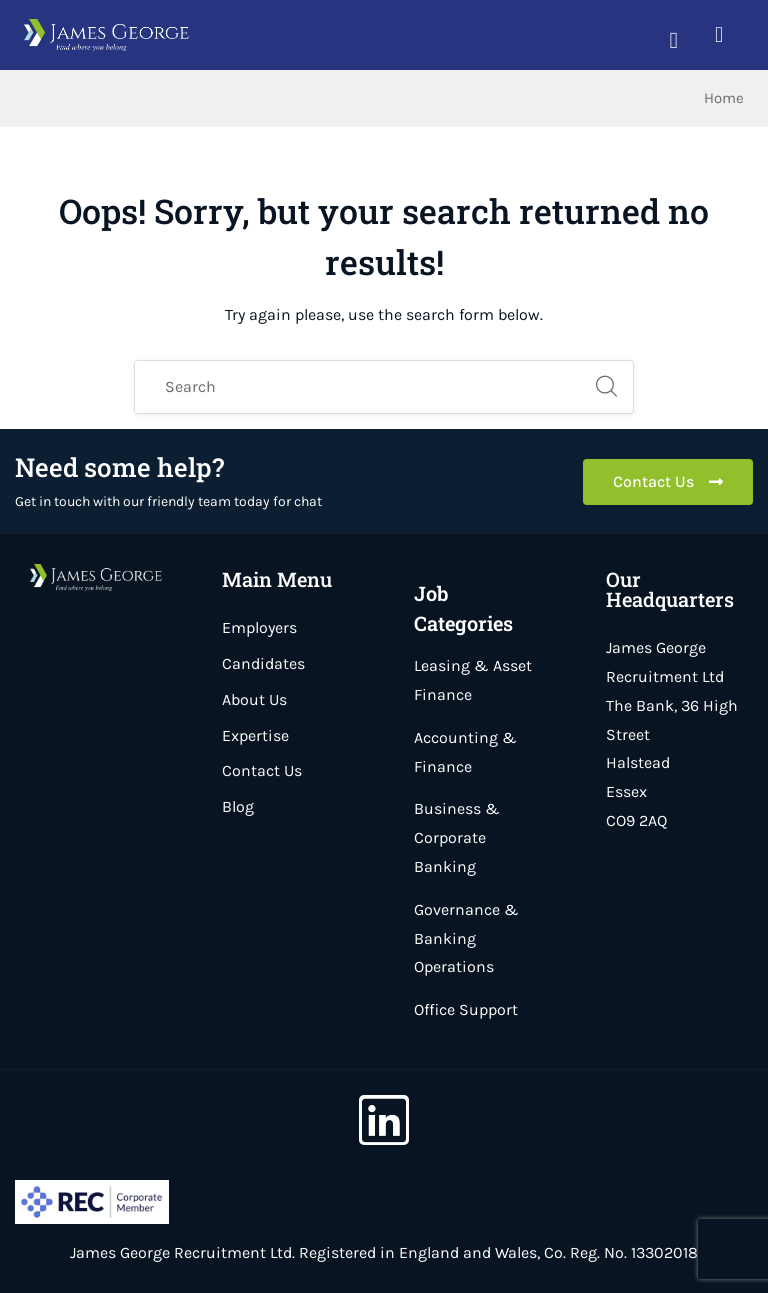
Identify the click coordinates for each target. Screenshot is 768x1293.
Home (724, 98)
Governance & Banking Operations (466, 938)
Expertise (255, 735)
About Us (254, 699)
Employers (259, 627)
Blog (238, 806)
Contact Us (262, 770)
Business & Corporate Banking (457, 837)
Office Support (466, 1009)
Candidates (263, 663)
